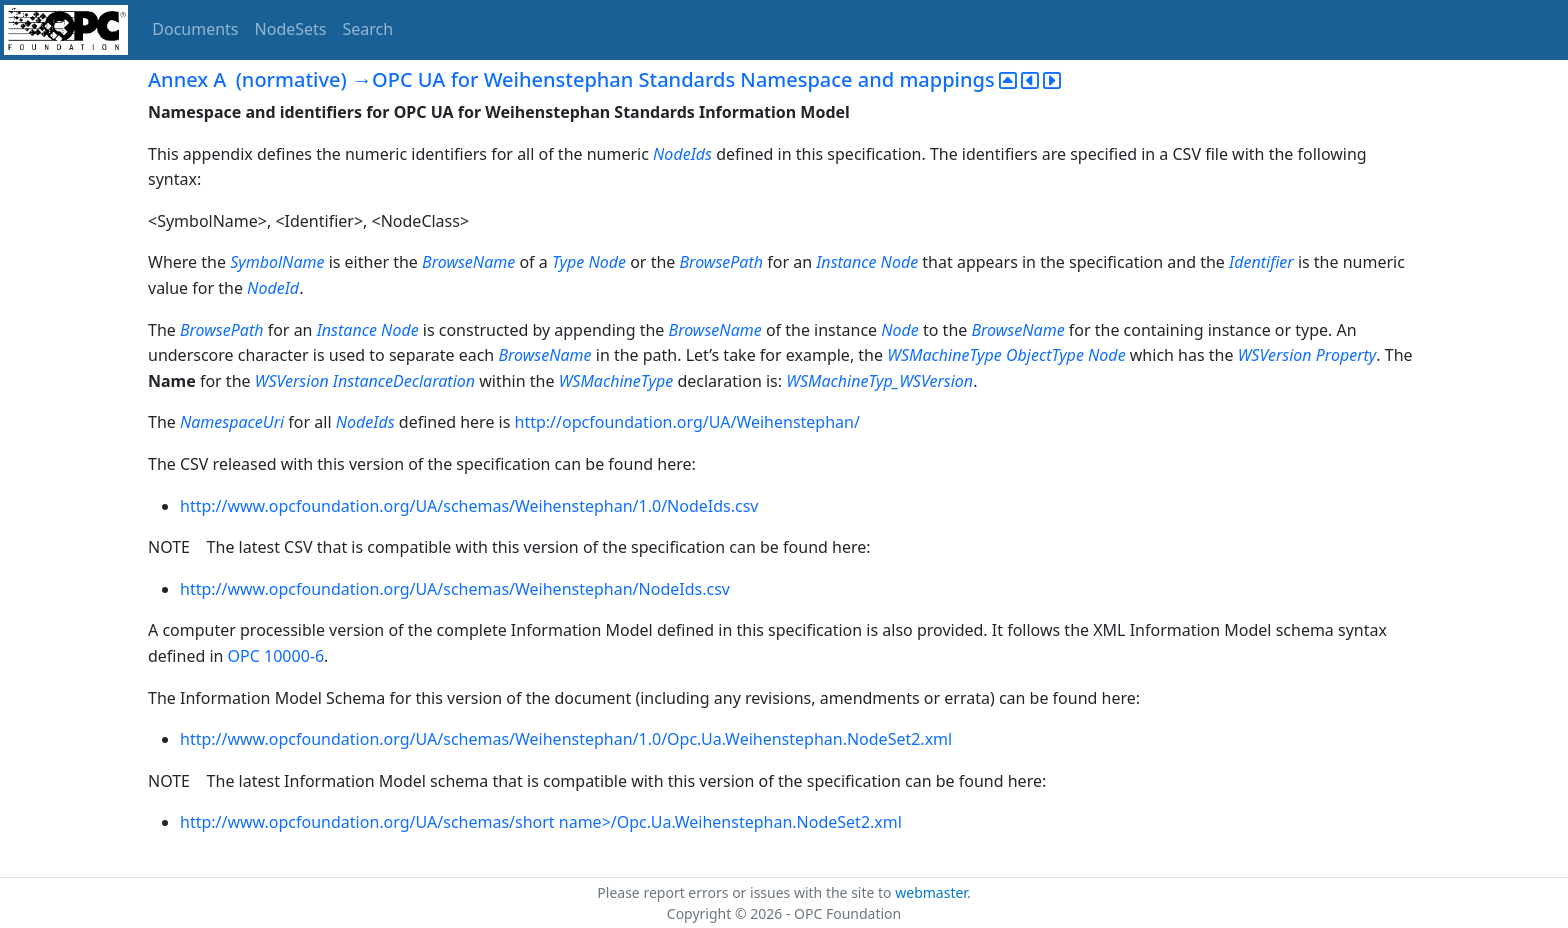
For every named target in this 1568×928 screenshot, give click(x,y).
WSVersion (1275, 355)
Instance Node (867, 262)
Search (368, 29)
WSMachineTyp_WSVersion (879, 381)
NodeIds (682, 154)
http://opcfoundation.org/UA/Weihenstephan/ (687, 422)
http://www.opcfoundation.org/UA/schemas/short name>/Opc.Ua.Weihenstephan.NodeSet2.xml (541, 822)
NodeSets (291, 29)
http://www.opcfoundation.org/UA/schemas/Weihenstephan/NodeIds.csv (455, 589)
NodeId (273, 288)
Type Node (589, 262)
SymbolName (277, 262)
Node (900, 330)
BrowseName (468, 262)
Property (1346, 355)
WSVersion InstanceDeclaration (365, 381)
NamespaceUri (232, 422)
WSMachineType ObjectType (985, 355)
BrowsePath (722, 262)
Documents (195, 29)
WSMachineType (616, 381)
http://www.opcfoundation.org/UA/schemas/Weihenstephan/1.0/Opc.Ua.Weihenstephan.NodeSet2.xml (566, 739)
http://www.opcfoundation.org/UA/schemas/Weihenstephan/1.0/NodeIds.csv (469, 506)
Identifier (1261, 262)
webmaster (931, 892)
